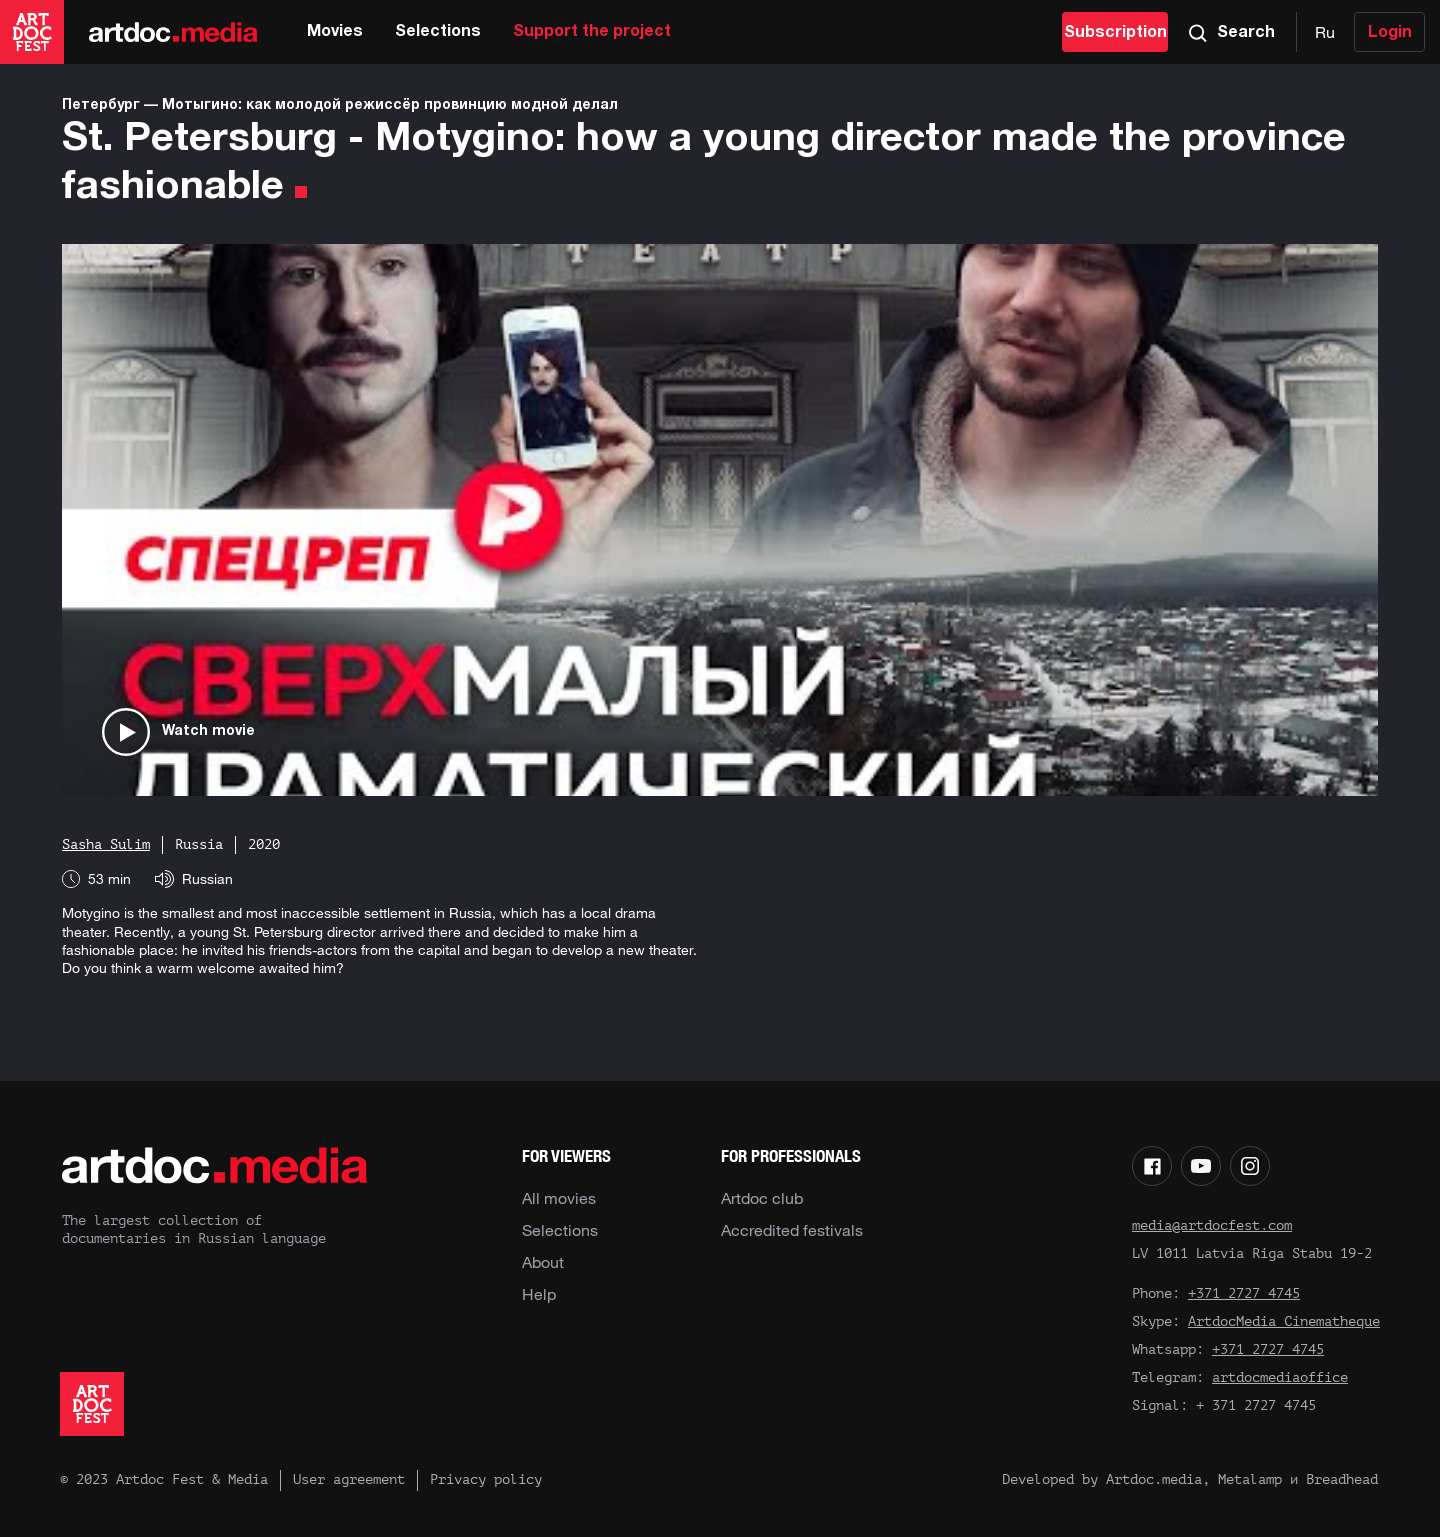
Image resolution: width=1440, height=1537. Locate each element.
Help (539, 1294)
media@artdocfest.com (1212, 1225)
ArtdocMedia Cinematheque (1284, 1321)
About (543, 1262)
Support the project (592, 32)
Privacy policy (486, 1479)
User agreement (349, 1479)
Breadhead (1342, 1479)
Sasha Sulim (106, 844)
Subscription (1115, 33)
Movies (335, 32)
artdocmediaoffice (1280, 1377)
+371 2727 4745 (1244, 1293)
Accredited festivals (792, 1230)
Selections (438, 32)
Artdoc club (762, 1198)
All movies (559, 1198)
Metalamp (1250, 1479)
